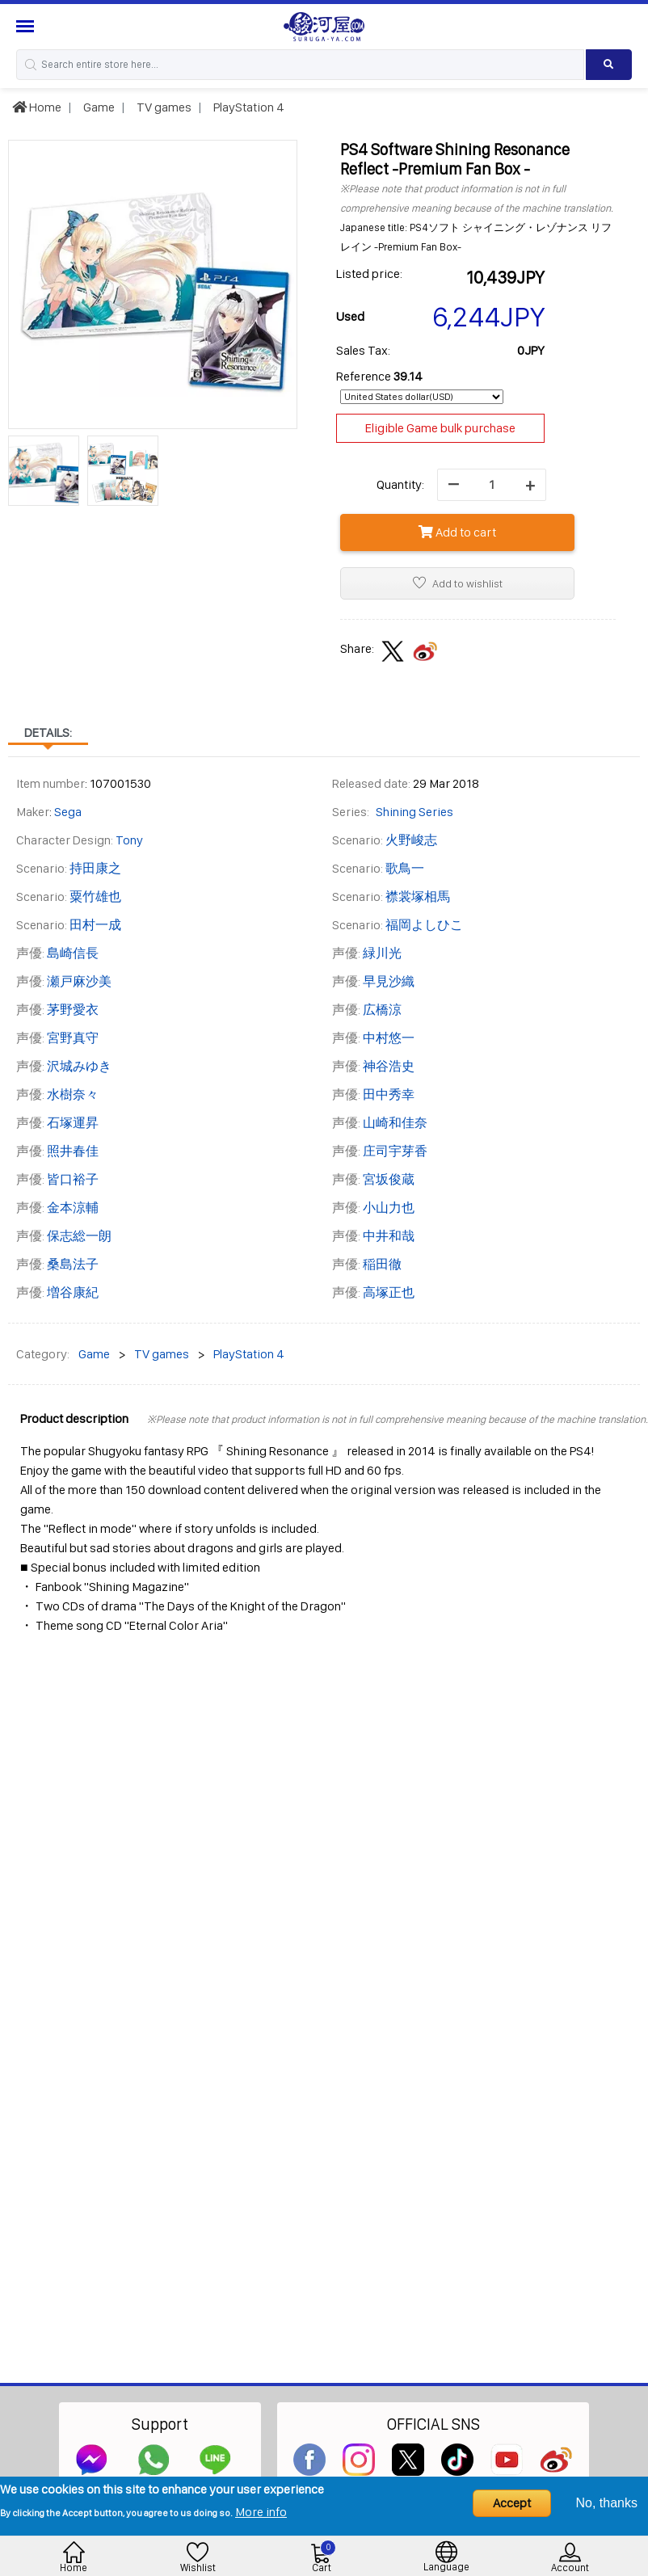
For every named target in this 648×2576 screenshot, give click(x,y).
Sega (68, 811)
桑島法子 (73, 1264)
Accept (512, 2503)
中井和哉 (388, 1236)
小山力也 (388, 1207)
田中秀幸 (388, 1094)
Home (36, 107)
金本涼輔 (73, 1207)
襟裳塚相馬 (417, 896)
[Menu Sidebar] (27, 26)
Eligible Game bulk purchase (440, 428)
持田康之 (95, 868)
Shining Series (414, 811)
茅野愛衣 (73, 1009)
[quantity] (491, 485)
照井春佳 (73, 1151)
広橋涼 (382, 1009)
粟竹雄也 (95, 896)
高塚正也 (388, 1292)
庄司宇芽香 (395, 1151)
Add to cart (457, 532)
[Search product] (609, 64)
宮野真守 (73, 1038)
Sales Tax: (363, 350)
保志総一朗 (79, 1236)
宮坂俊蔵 (388, 1179)
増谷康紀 (73, 1292)
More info (261, 2511)
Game (98, 107)
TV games (162, 107)
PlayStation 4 (247, 107)
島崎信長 (73, 953)
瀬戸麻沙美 (79, 981)
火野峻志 (411, 840)
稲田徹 (382, 1264)
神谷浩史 (388, 1066)
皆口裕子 (73, 1179)
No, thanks (606, 2503)
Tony (129, 840)
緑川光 (382, 953)
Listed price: (369, 273)
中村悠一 (388, 1038)
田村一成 (95, 924)
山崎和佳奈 (395, 1122)
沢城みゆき (79, 1066)
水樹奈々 (73, 1094)
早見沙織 (388, 981)
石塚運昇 (73, 1122)
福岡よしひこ (424, 924)
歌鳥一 (404, 868)
